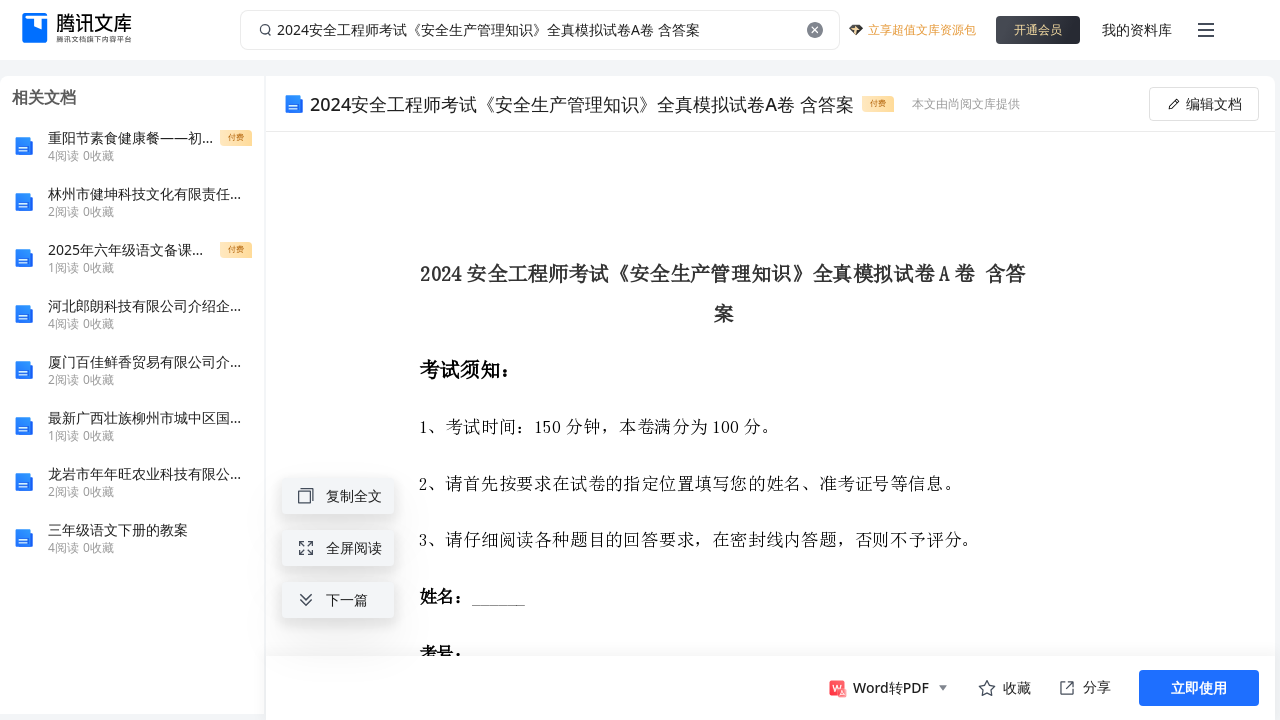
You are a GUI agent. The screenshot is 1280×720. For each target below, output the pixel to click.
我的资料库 (1137, 29)
